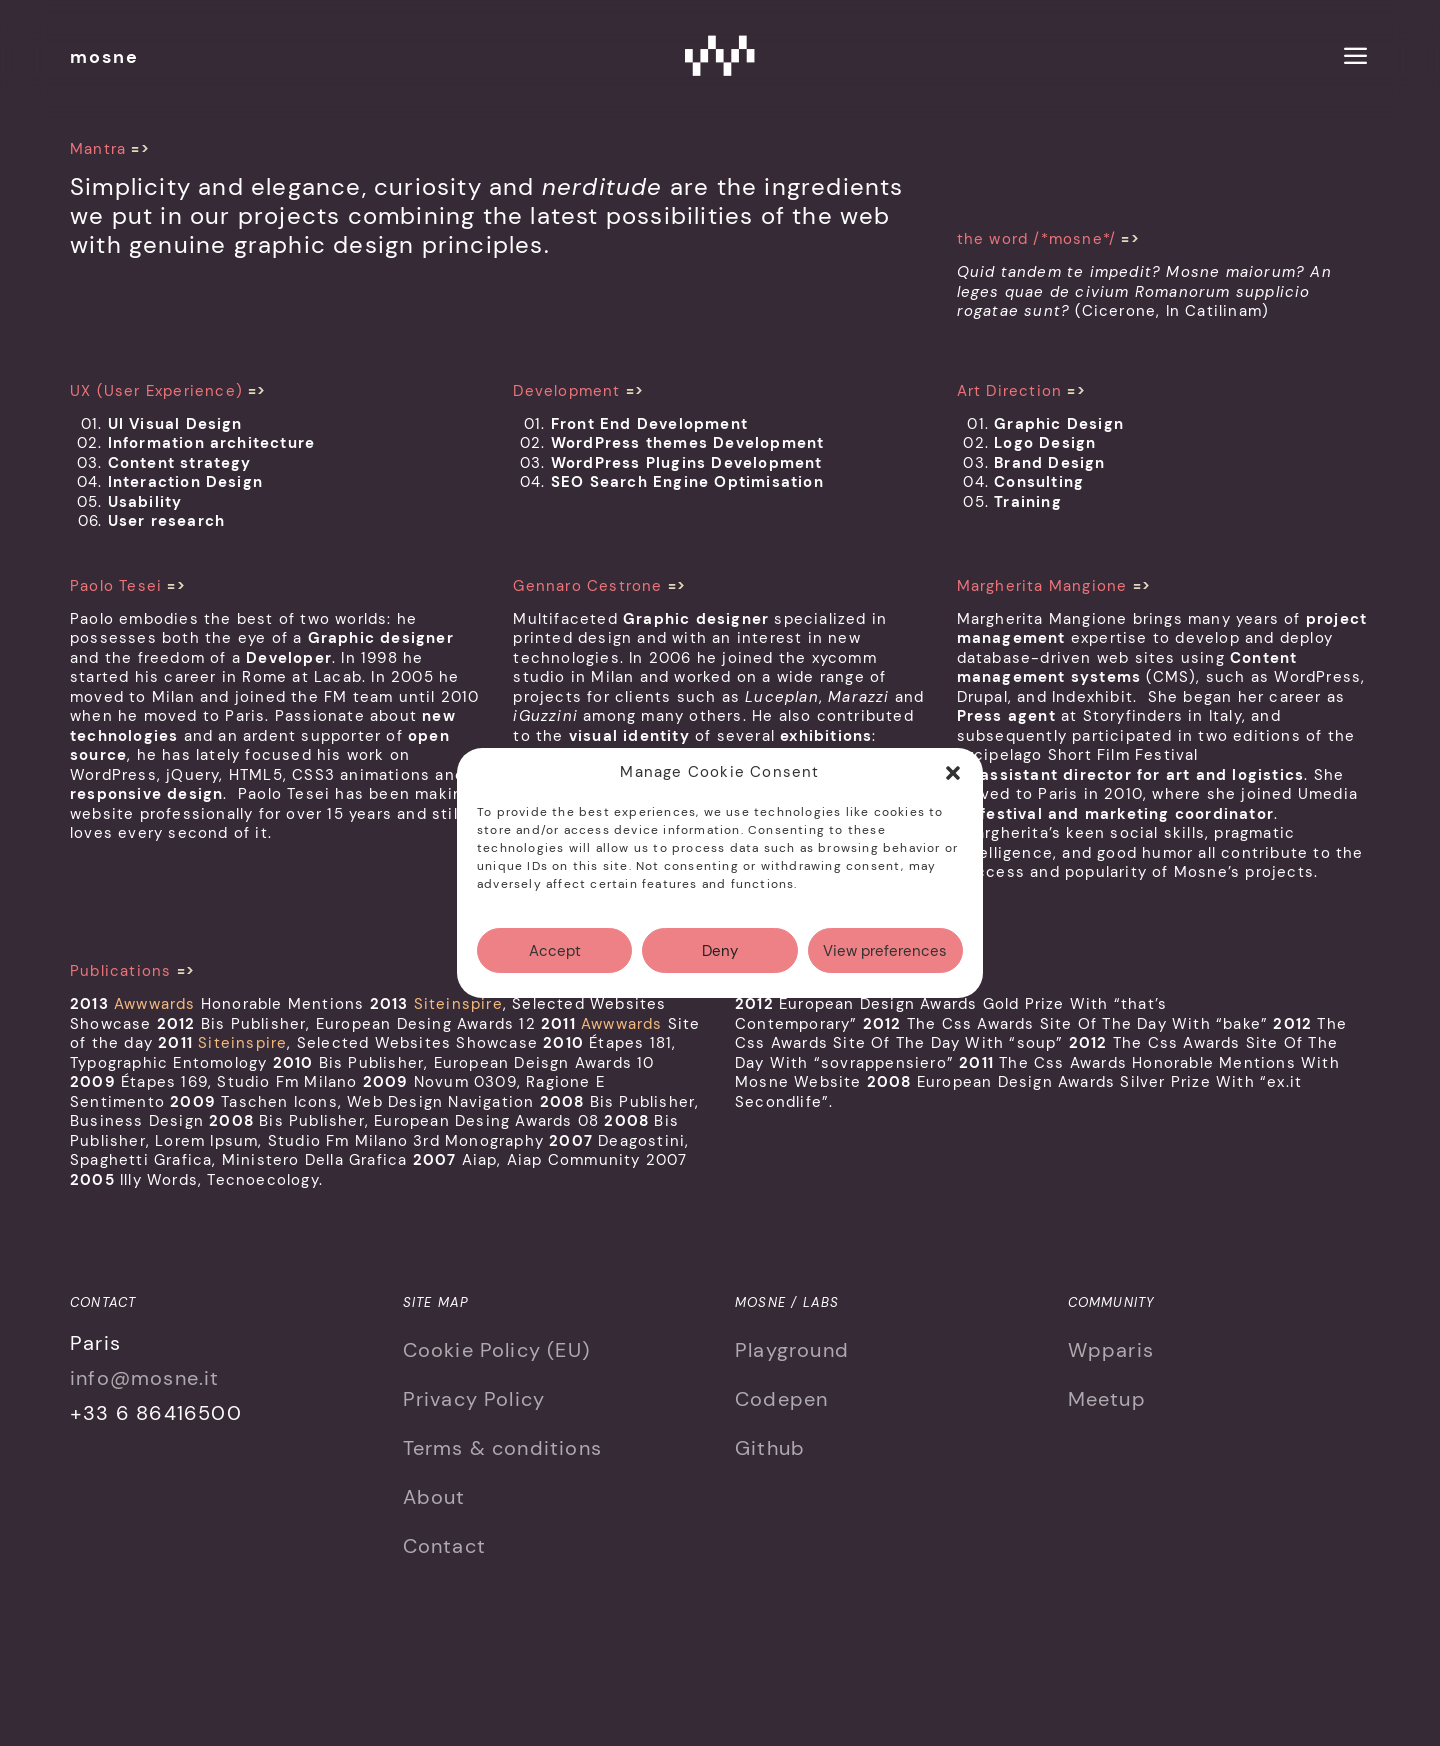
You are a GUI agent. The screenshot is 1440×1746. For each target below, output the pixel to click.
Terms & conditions (503, 1448)
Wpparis (1111, 1350)
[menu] (1356, 59)
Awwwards (155, 1004)
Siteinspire (458, 1004)
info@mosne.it (145, 1378)
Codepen (781, 1399)
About (434, 1497)
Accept (555, 971)
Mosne (720, 55)
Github (770, 1448)
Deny (720, 971)
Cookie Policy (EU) (497, 1350)
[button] (953, 793)
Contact (444, 1546)
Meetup (1107, 1399)
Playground (792, 1350)
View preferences (885, 971)
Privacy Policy (474, 1399)
